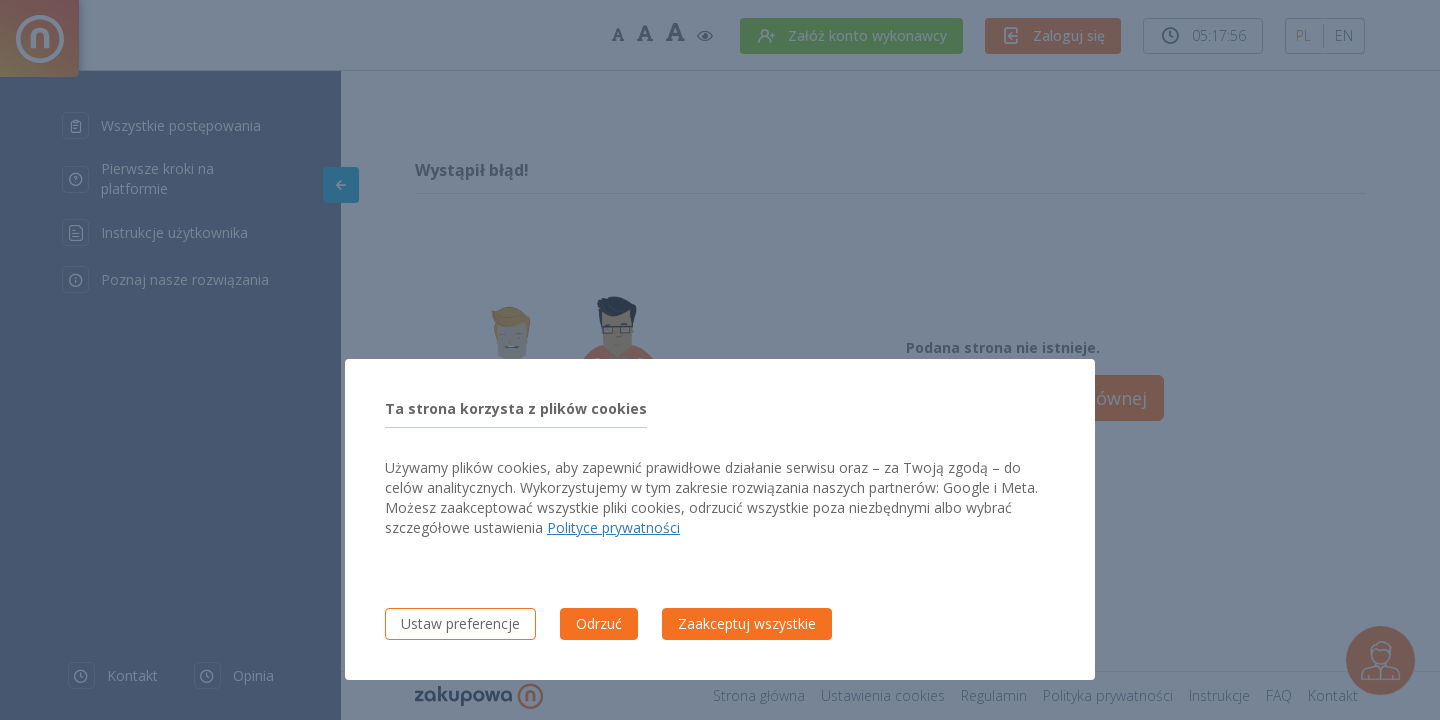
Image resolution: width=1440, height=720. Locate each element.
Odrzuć (599, 623)
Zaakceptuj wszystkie (747, 623)
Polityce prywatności (613, 527)
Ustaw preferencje (460, 623)
